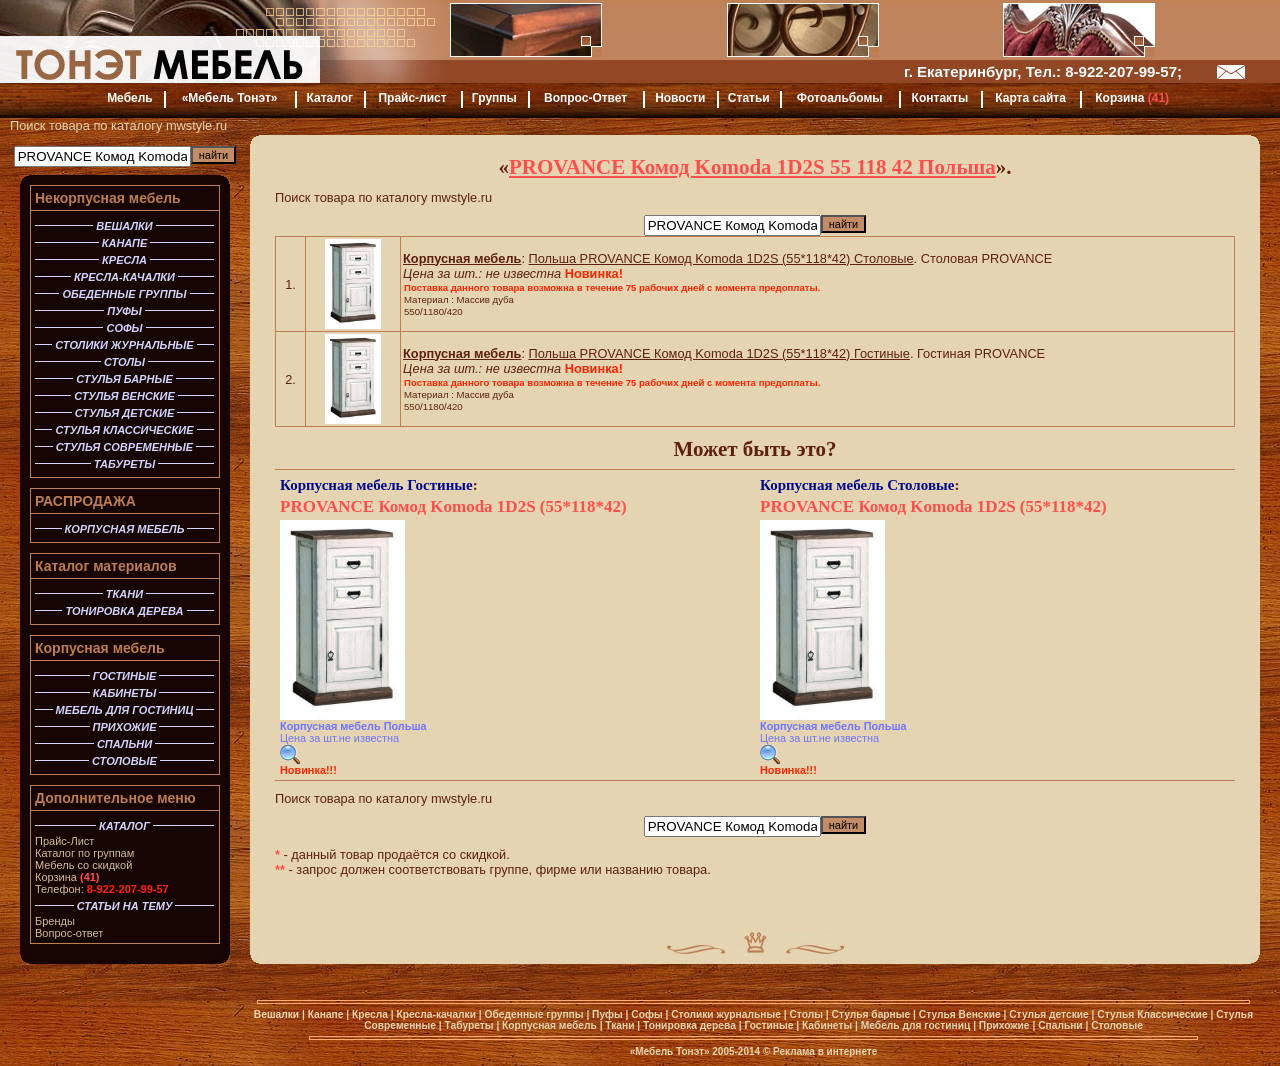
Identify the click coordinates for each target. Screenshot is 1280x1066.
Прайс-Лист (64, 841)
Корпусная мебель (100, 648)
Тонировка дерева (689, 1025)
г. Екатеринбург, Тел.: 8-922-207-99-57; (1043, 71)
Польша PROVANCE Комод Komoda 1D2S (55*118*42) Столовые (721, 258)
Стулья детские (1049, 1014)
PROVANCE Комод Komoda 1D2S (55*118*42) (453, 506)
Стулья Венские (960, 1014)
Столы (806, 1014)
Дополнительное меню (115, 798)
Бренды (55, 921)
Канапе (326, 1014)
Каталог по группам (84, 853)
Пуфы (607, 1014)
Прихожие (1004, 1025)
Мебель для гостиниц (916, 1025)
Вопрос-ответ (69, 933)
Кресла (370, 1014)
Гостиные (439, 485)
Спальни (1060, 1025)
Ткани (619, 1025)
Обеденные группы (534, 1014)
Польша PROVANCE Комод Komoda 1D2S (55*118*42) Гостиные (719, 353)
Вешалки (276, 1014)
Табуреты (469, 1025)
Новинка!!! (308, 770)
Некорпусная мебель (108, 198)
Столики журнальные (726, 1014)
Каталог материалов (106, 566)
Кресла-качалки (436, 1014)
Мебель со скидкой (83, 865)
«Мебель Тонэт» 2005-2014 (695, 1051)
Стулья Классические (1152, 1014)
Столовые (920, 485)
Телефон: (102, 889)
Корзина (67, 877)
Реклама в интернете (825, 1051)
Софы (646, 1014)
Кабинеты (827, 1025)
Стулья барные (871, 1014)
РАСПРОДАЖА (85, 501)
